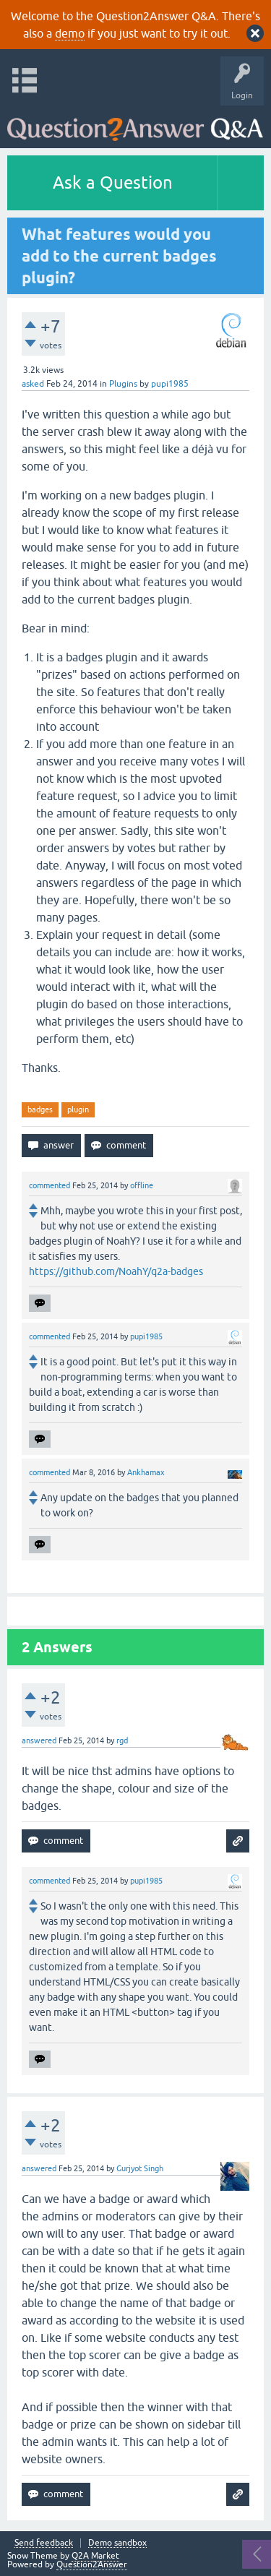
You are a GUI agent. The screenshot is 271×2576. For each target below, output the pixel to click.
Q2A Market (95, 2556)
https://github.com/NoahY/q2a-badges (116, 1271)
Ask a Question (113, 182)
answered (39, 1740)
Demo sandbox (117, 2543)
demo (70, 33)
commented (49, 1185)
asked (33, 384)
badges (40, 1109)
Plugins (123, 384)
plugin (78, 1109)
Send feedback (43, 2543)
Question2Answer (91, 2564)
